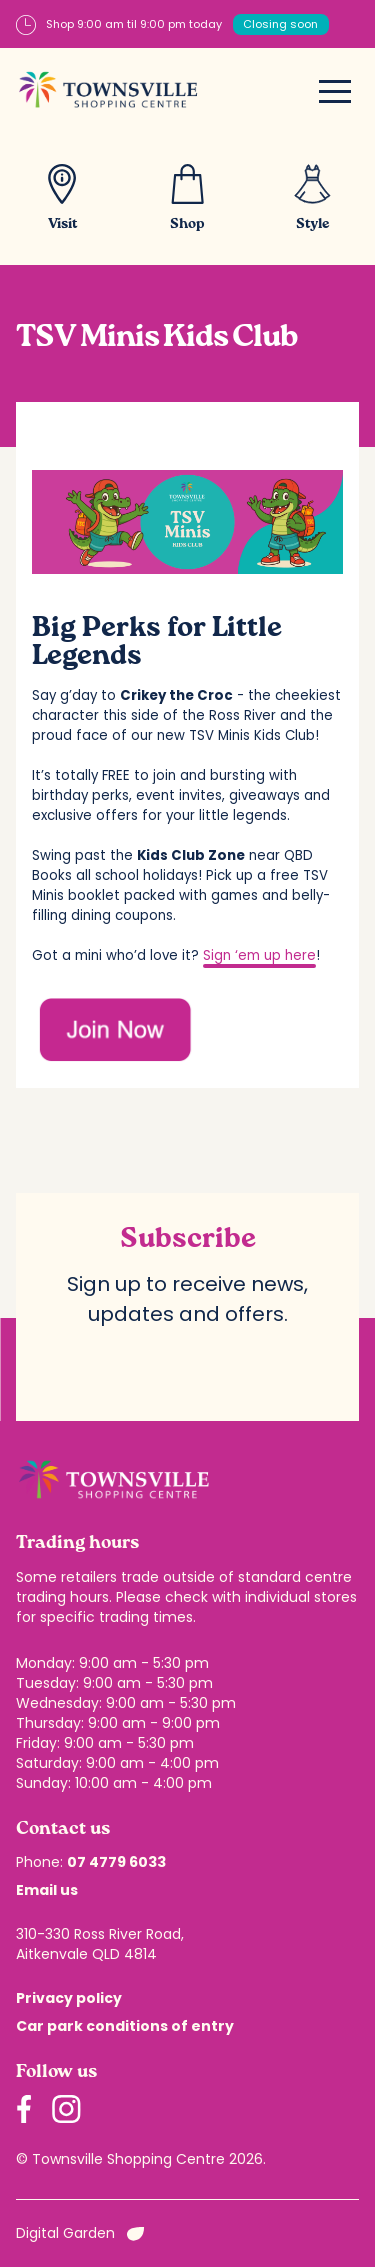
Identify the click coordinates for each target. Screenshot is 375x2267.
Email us (47, 1890)
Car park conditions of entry (125, 2026)
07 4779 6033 (116, 1862)
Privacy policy (69, 1998)
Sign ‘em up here (259, 955)
